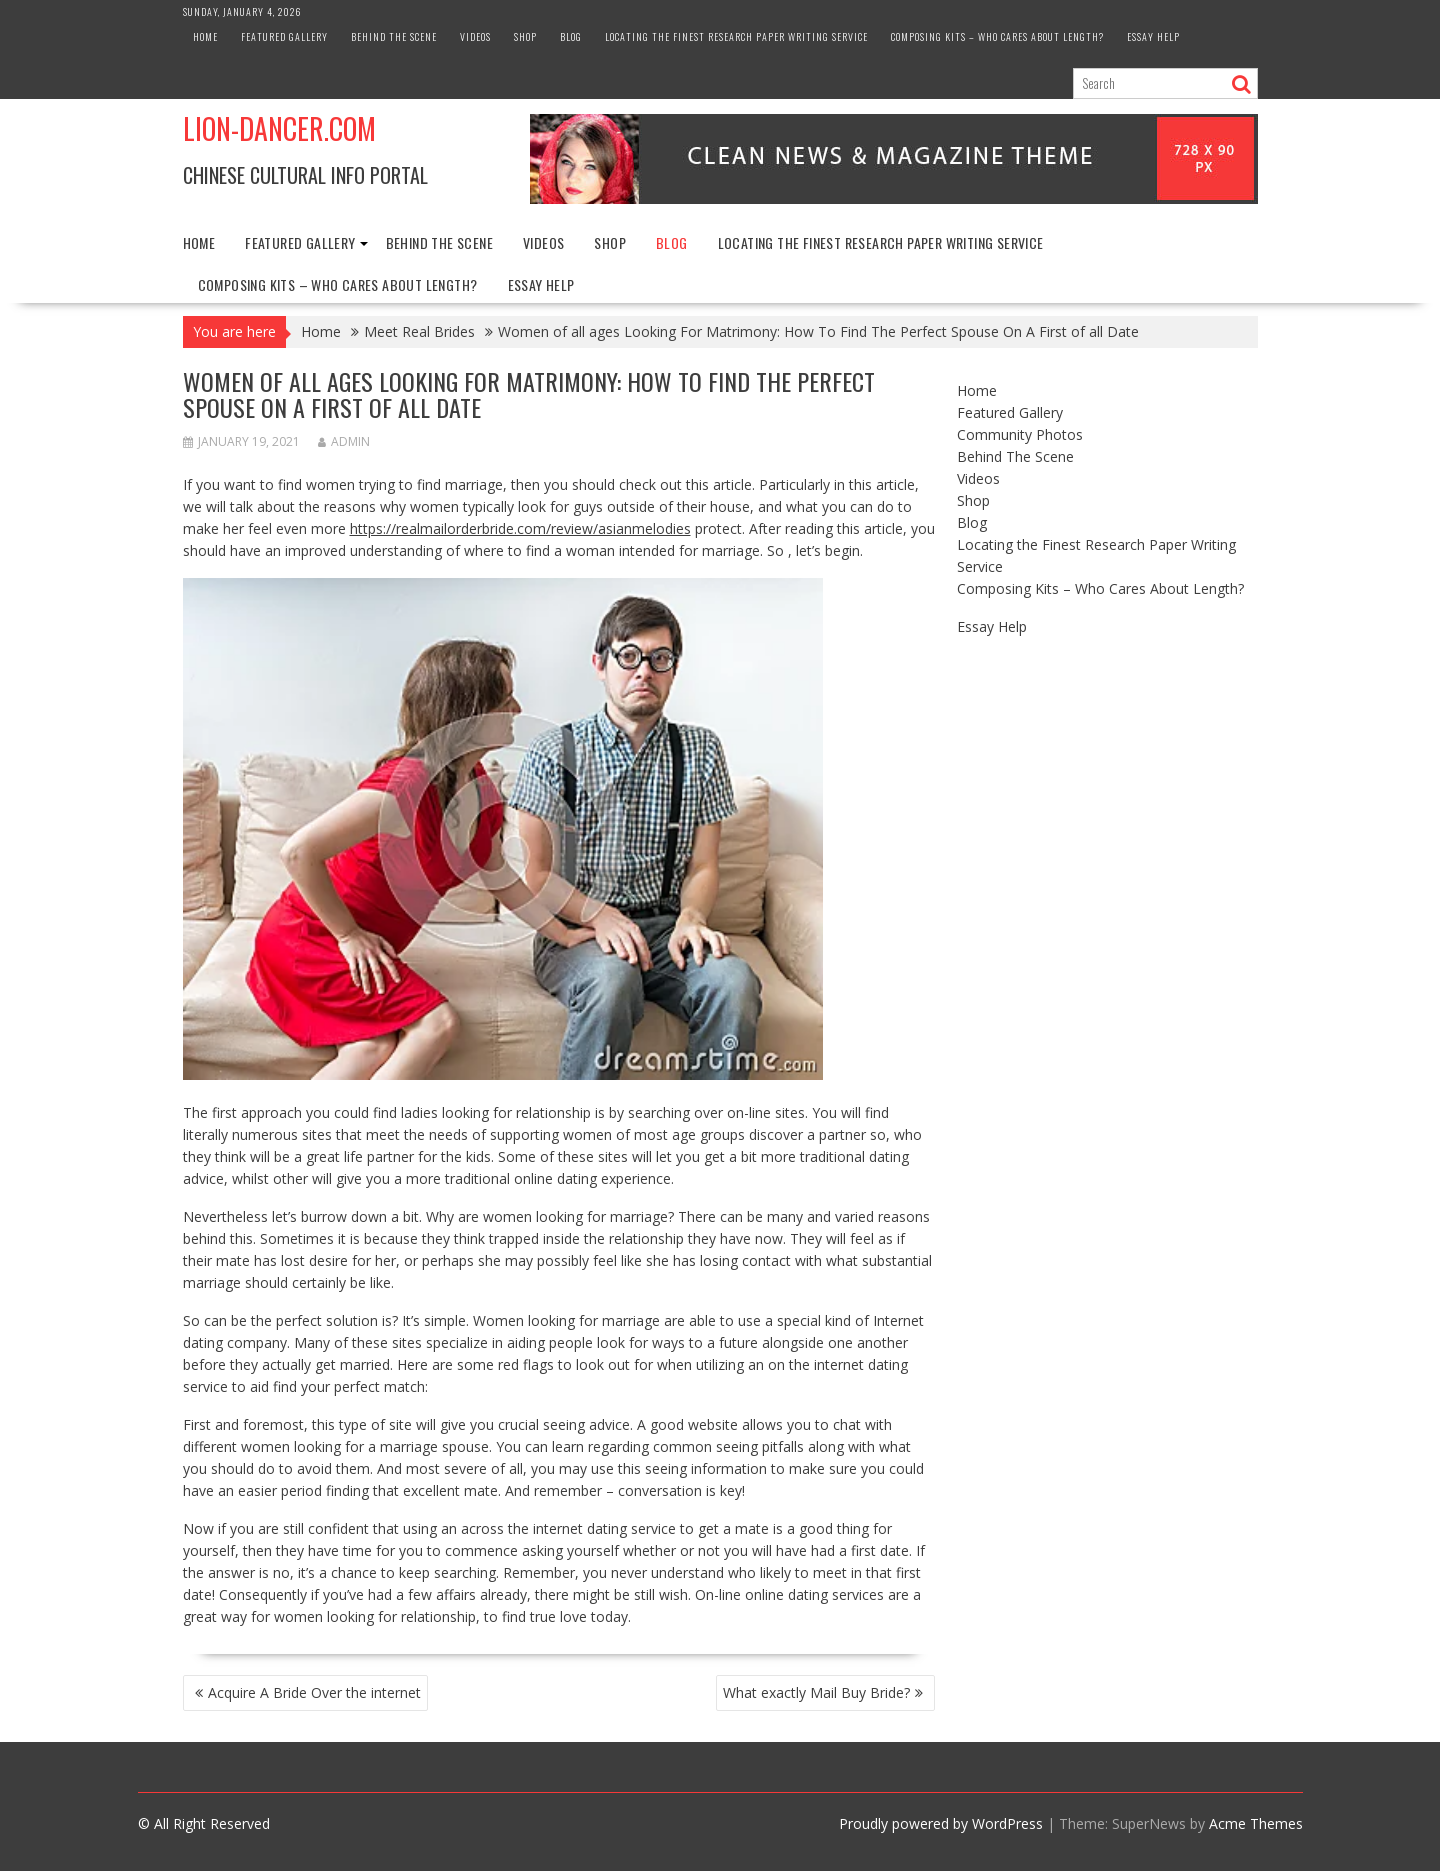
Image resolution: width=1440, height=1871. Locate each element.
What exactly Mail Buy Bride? (816, 1692)
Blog (571, 36)
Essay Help (1153, 36)
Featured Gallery (284, 36)
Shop (525, 36)
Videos (475, 36)
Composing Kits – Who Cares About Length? (997, 36)
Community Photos (1020, 434)
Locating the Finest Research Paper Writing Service (736, 36)
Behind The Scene (394, 36)
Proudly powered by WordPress (941, 1823)
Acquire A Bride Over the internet (314, 1692)
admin (344, 441)
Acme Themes (1256, 1823)
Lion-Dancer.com (279, 128)
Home (205, 36)
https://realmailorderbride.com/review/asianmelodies (520, 528)
